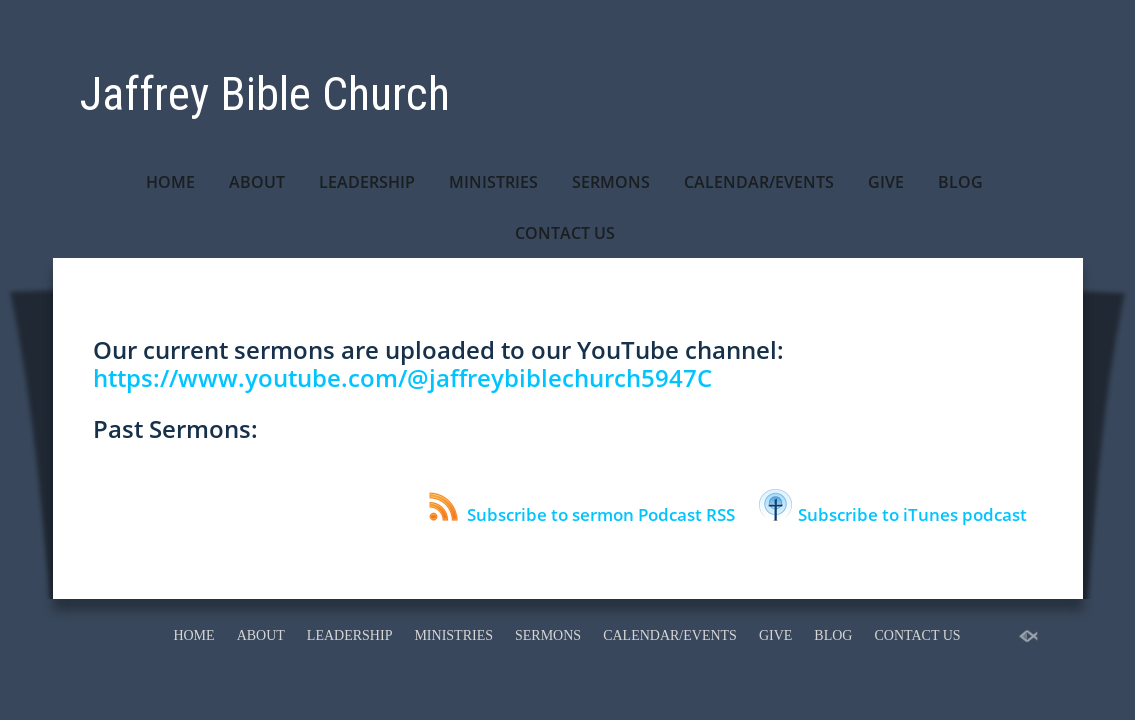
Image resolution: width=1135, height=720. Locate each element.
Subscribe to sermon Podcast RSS (582, 514)
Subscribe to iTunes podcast (893, 514)
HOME (170, 182)
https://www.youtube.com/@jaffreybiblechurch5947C (402, 377)
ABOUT (257, 182)
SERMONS (611, 182)
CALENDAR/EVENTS (759, 182)
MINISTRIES (493, 182)
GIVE (886, 182)
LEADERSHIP (367, 182)
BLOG (960, 182)
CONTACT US (565, 233)
